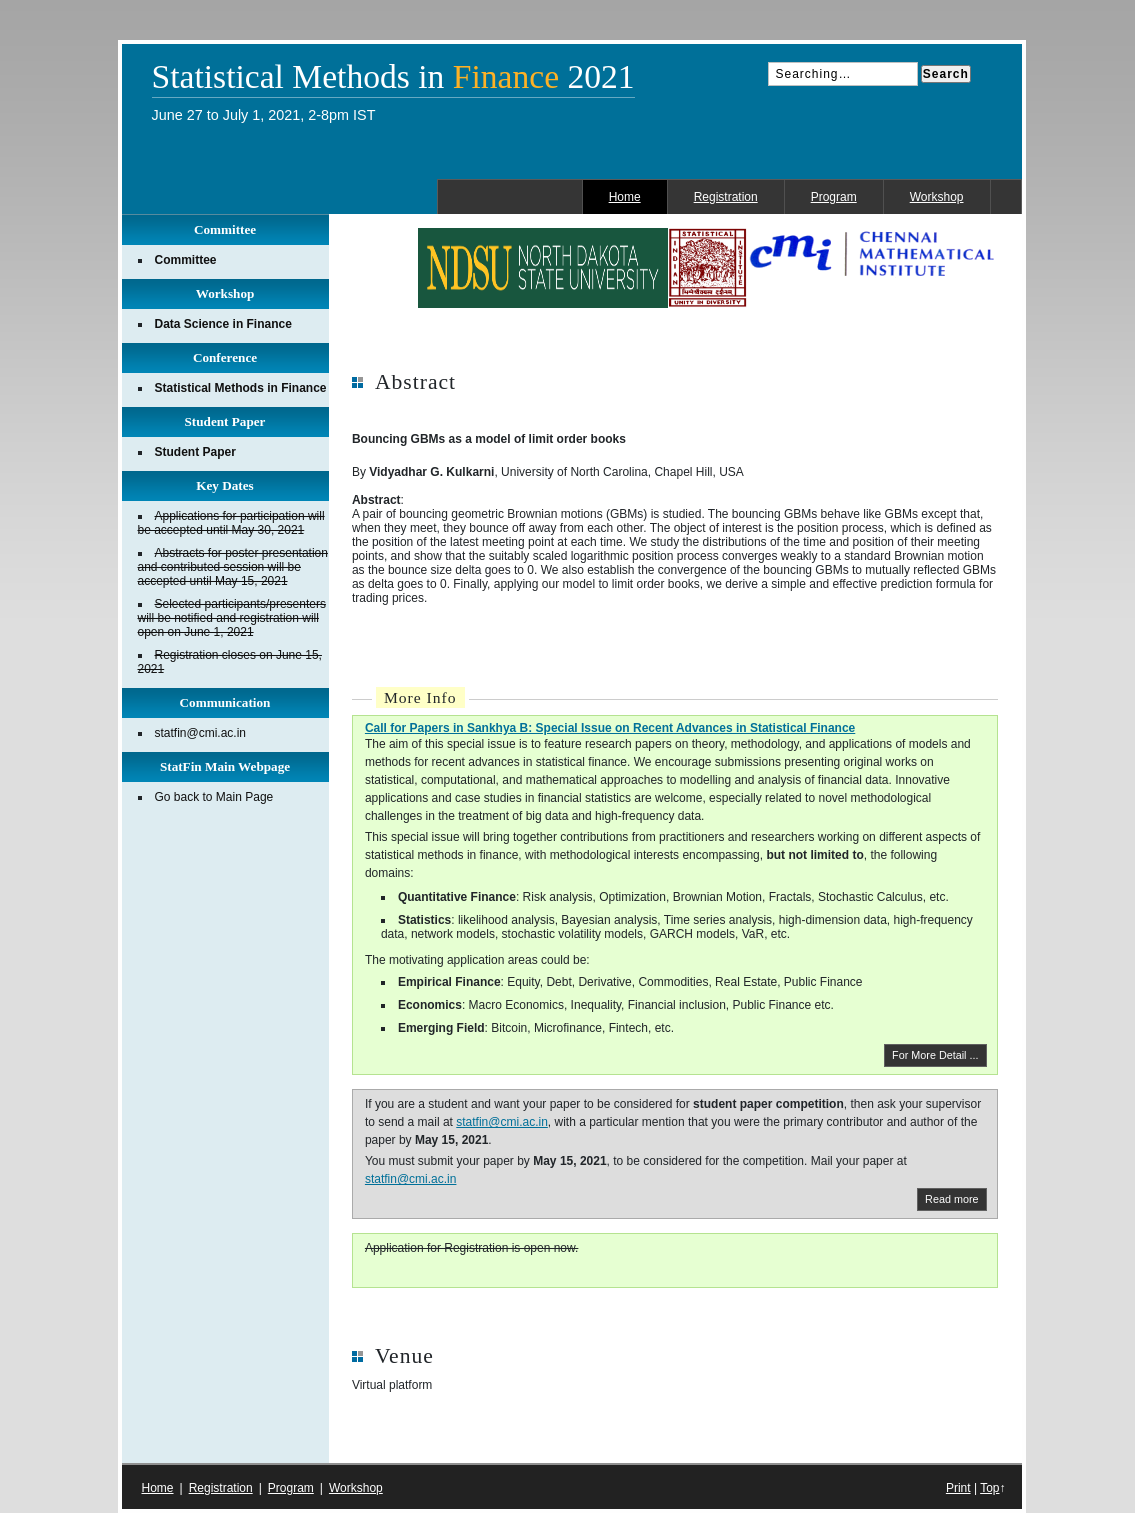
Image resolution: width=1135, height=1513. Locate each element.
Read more (951, 1199)
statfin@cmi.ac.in (502, 1122)
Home (625, 197)
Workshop (937, 197)
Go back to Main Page (214, 797)
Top (989, 1488)
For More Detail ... (935, 1055)
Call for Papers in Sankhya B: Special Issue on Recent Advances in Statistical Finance (610, 728)
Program (834, 197)
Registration (726, 197)
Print (958, 1488)
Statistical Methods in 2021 (393, 77)
